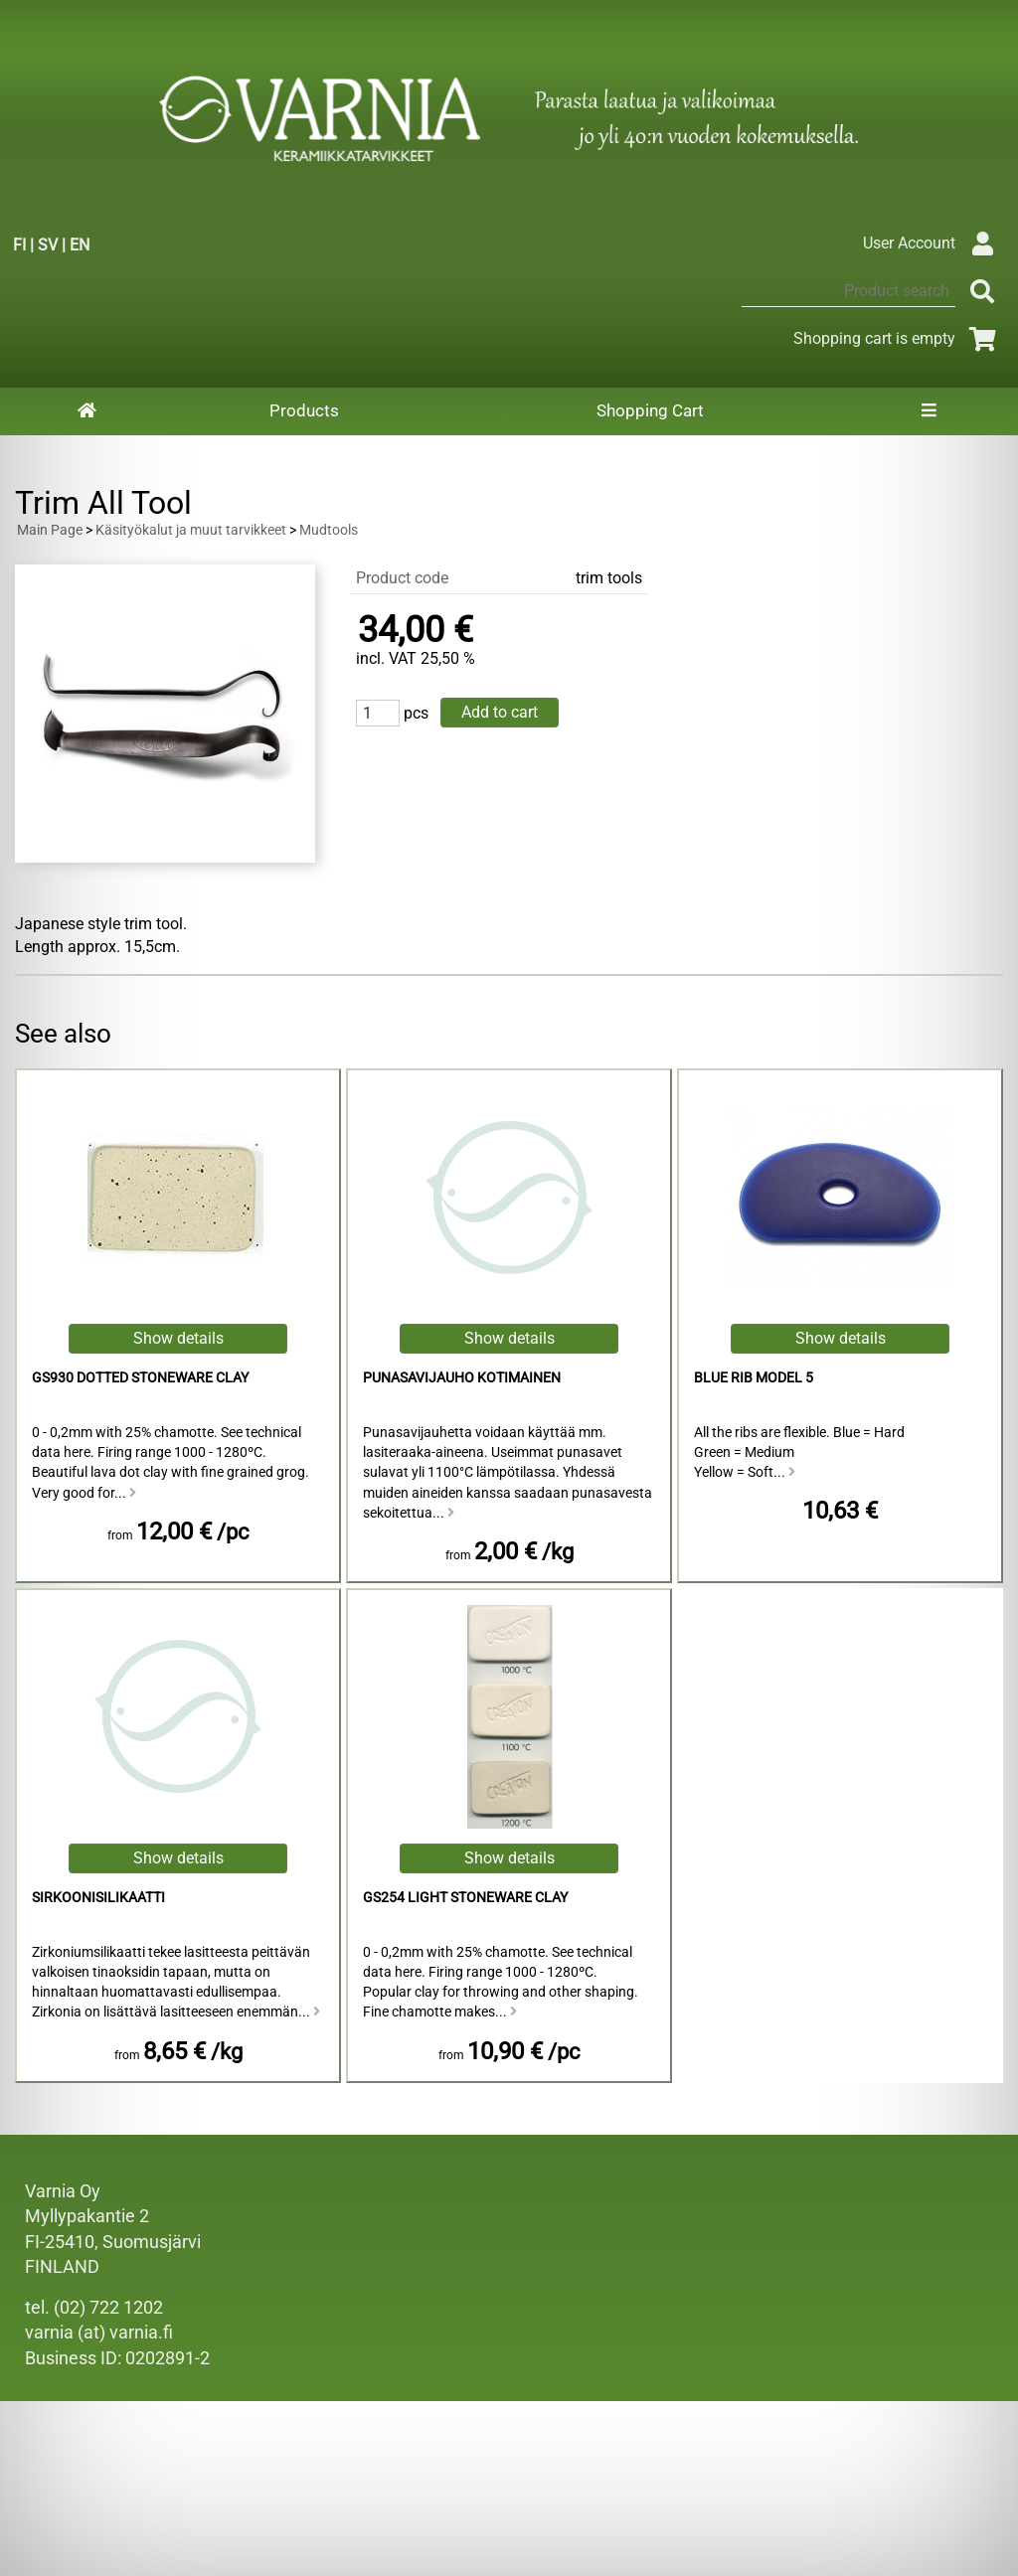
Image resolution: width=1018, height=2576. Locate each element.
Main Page (50, 530)
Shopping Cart (650, 410)
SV (48, 245)
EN (79, 245)
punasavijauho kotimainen (462, 1377)
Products (304, 410)
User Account (933, 243)
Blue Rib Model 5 (753, 1377)
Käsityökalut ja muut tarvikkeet (190, 530)
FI (19, 245)
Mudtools (328, 530)
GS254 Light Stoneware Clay (465, 1897)
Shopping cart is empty (898, 338)
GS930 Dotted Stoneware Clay (140, 1377)
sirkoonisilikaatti (98, 1897)
